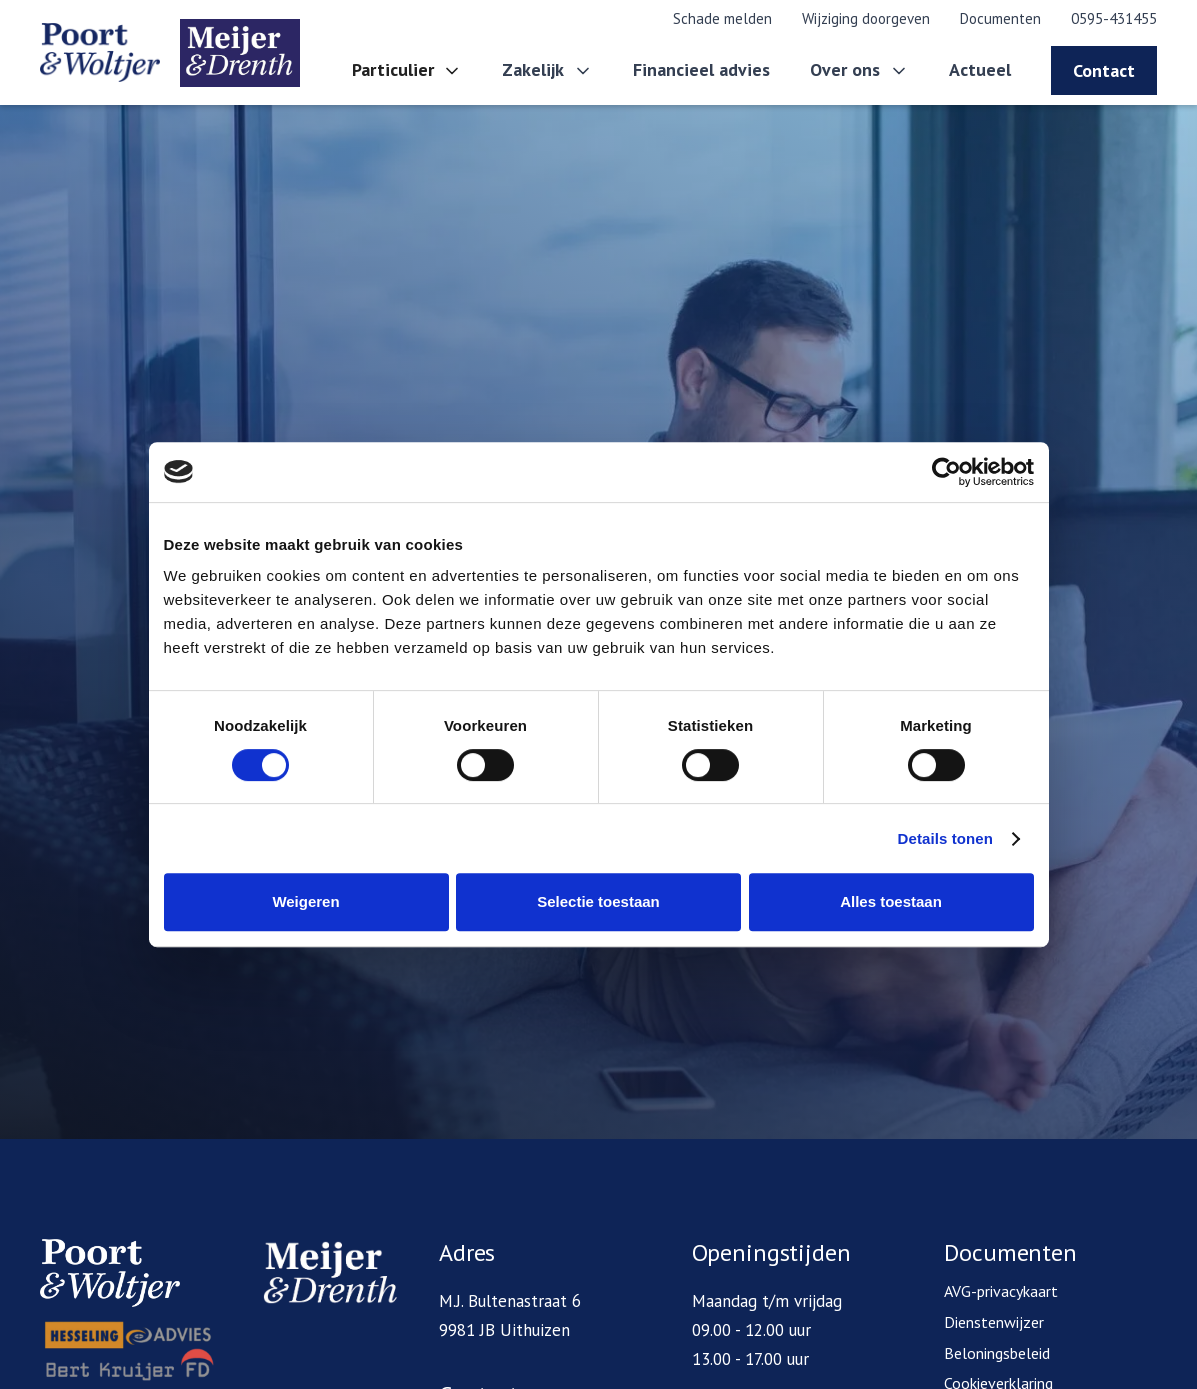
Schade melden (722, 18)
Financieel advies (701, 69)
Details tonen (945, 838)
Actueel (980, 69)
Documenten (1000, 18)
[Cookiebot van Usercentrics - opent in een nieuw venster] (946, 472)
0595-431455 (1114, 18)
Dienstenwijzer (994, 1322)
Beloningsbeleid (997, 1353)
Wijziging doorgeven (866, 18)
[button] (407, 70)
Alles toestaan (891, 901)
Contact (1104, 70)
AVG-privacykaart (1001, 1291)
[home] (170, 53)
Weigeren (305, 901)
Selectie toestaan (598, 901)
